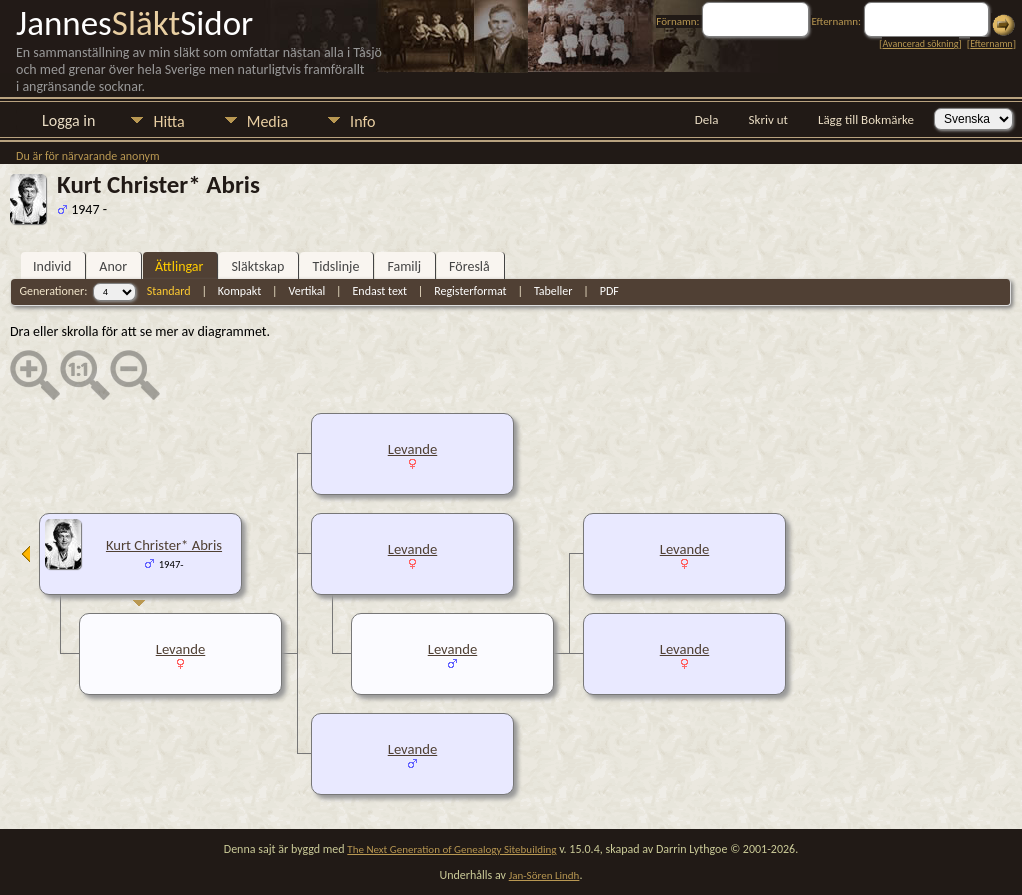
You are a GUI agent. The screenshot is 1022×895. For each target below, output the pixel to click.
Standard (169, 291)
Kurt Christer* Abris (164, 545)
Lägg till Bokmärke (866, 119)
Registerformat (470, 291)
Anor (113, 266)
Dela (707, 119)
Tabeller (553, 291)
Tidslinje (335, 266)
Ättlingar (179, 266)
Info (362, 121)
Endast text (380, 291)
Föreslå (469, 266)
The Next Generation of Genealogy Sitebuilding (451, 849)
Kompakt (239, 291)
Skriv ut (768, 119)
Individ (52, 266)
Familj (404, 266)
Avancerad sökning (920, 43)
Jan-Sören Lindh (544, 875)
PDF (609, 291)
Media (267, 121)
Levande (413, 449)
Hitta (168, 121)
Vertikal (306, 291)
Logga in (68, 120)
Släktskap (257, 266)
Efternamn (991, 43)
